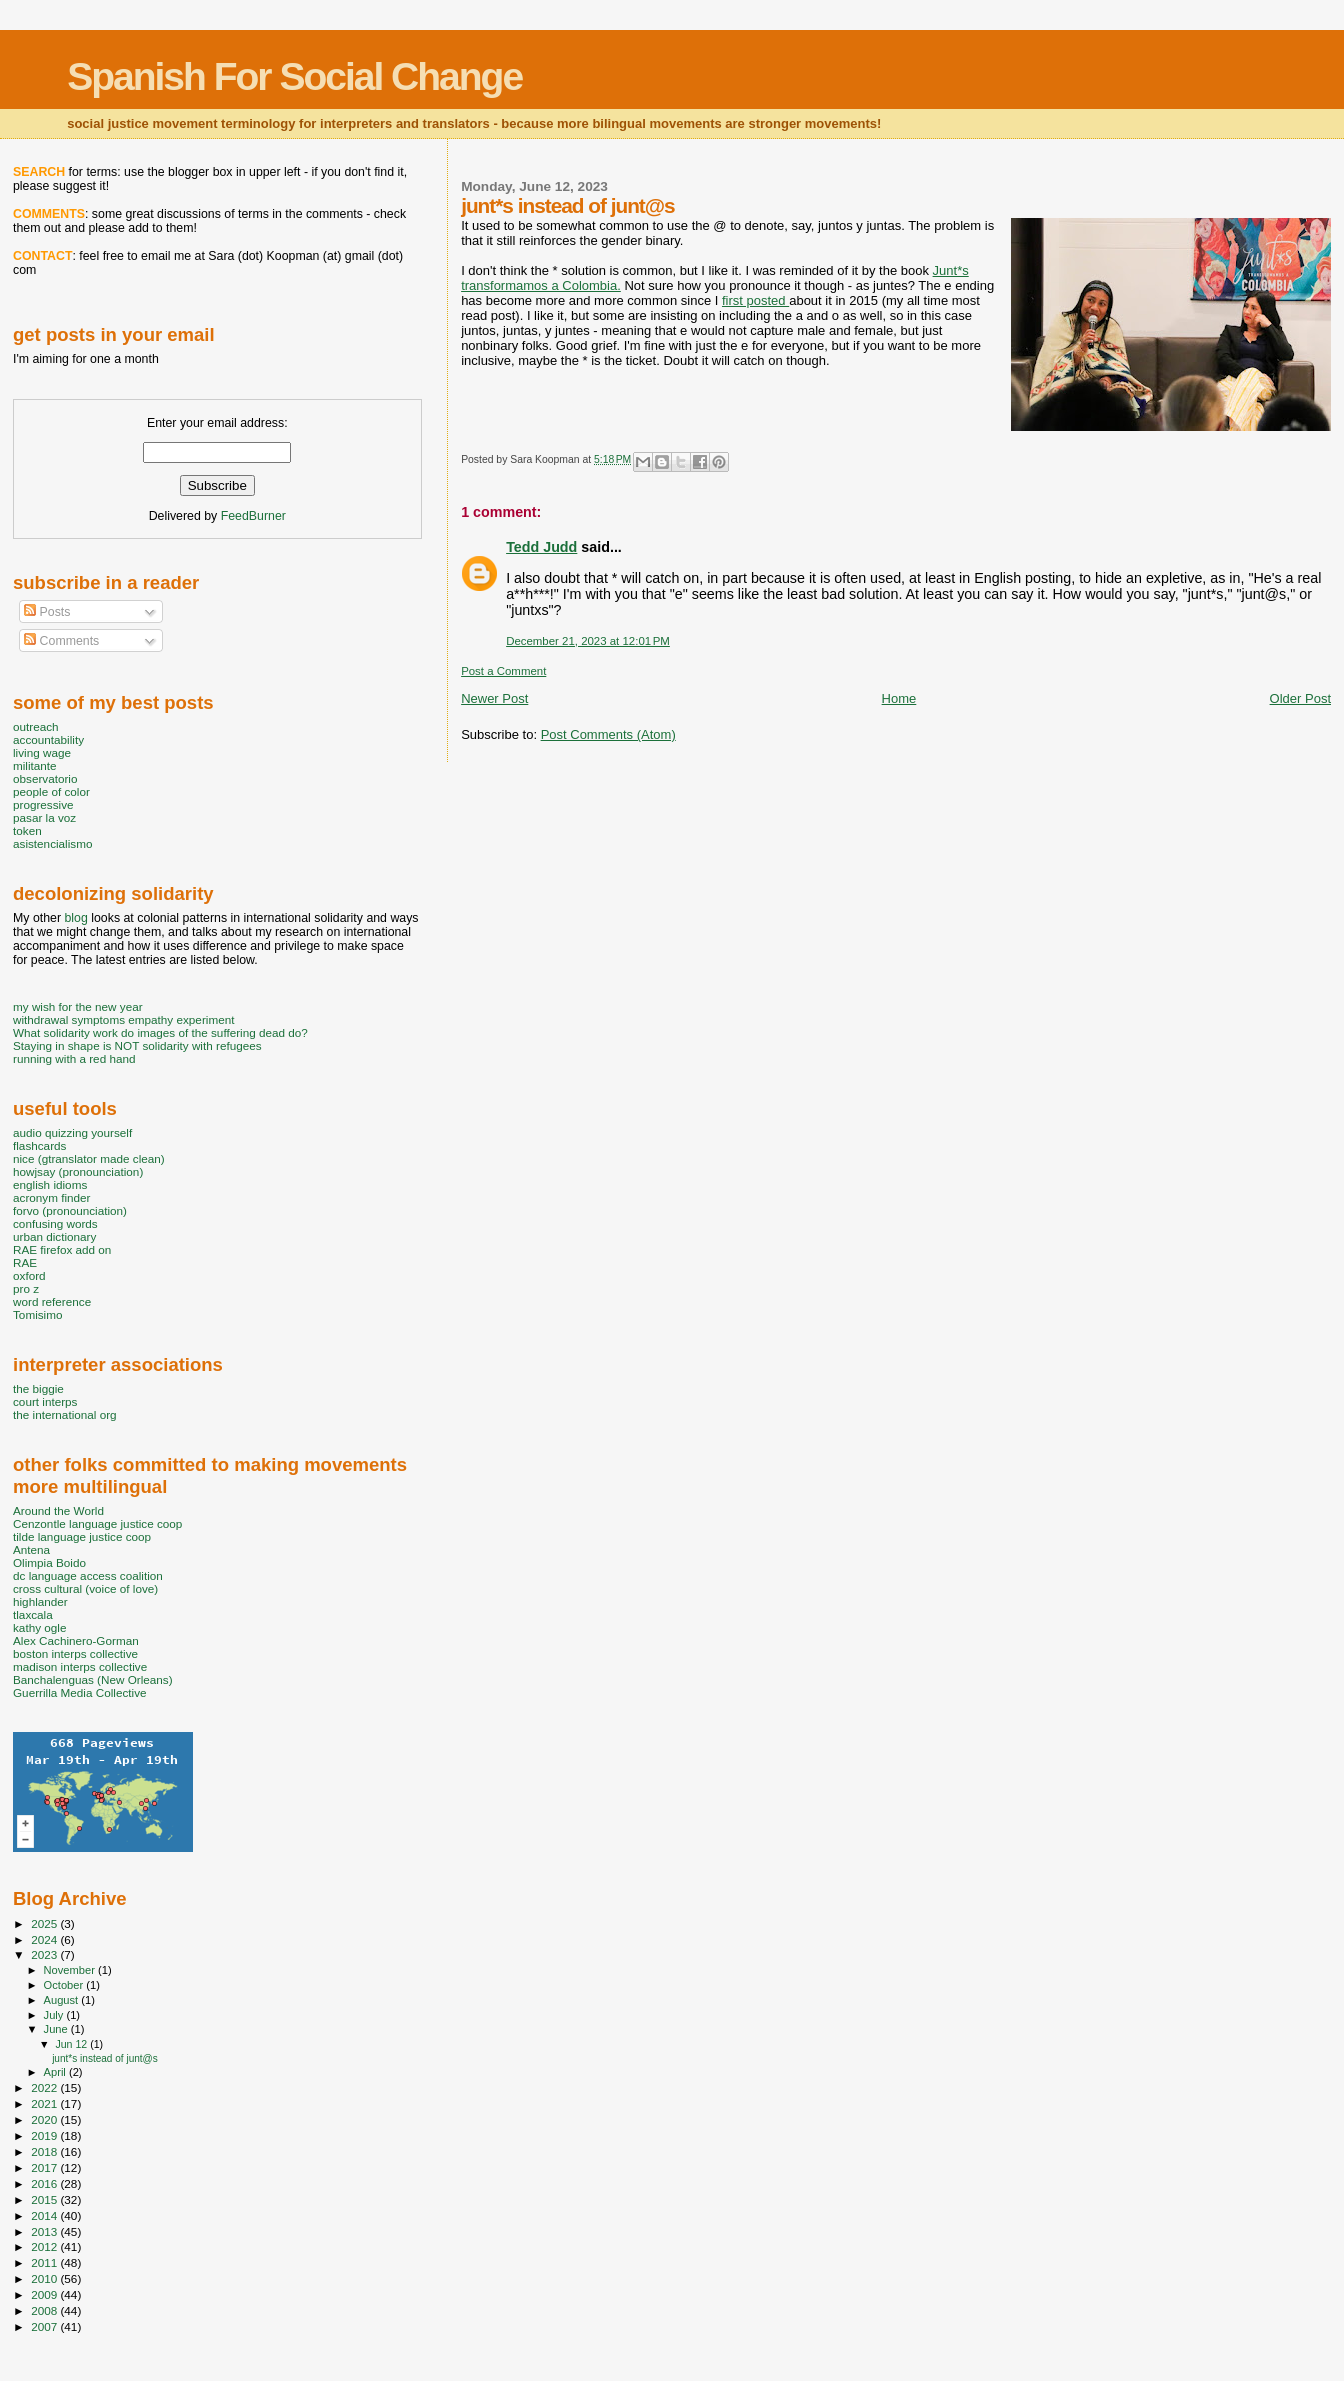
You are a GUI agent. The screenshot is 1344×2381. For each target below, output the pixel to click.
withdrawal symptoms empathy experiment (123, 1019)
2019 (45, 2135)
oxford (29, 1275)
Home (899, 698)
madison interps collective (80, 1666)
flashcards (39, 1145)
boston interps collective (75, 1653)
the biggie (38, 1388)
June (57, 2029)
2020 (45, 2119)
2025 (45, 1923)
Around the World (58, 1510)
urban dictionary (54, 1236)
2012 (45, 2246)
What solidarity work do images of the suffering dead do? (160, 1032)
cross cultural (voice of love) (85, 1588)
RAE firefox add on (62, 1249)
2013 (45, 2231)
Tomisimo (37, 1314)
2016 (45, 2183)
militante (35, 765)
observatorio (45, 778)
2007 (45, 2326)
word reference (52, 1301)
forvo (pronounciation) (70, 1210)
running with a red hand (74, 1058)
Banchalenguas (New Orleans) (93, 1679)
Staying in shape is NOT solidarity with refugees (137, 1045)
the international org (65, 1414)
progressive (43, 804)
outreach (36, 726)
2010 (45, 2278)
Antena (31, 1549)
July (55, 2015)
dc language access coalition (88, 1575)
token (27, 830)
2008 (45, 2310)
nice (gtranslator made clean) (89, 1158)
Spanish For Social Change (294, 76)
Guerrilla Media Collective (80, 1692)
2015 (45, 2199)
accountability (48, 739)
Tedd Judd (541, 547)
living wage (42, 752)
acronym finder (52, 1197)
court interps (45, 1401)
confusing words (55, 1223)
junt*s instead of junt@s (105, 2058)
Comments (61, 641)
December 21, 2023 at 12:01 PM (588, 641)
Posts (47, 612)
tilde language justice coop (82, 1536)
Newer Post (494, 698)
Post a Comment (503, 671)
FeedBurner (253, 516)
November (71, 1970)
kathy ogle (39, 1627)
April (56, 2072)
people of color (51, 791)
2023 (45, 1954)
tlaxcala (33, 1614)
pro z (26, 1288)
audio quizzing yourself (72, 1132)
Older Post (1300, 698)
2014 (45, 2215)
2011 (45, 2262)
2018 (45, 2151)
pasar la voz (44, 817)
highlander (40, 1601)
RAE (25, 1262)
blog (75, 918)
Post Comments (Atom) (608, 734)
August (63, 2000)
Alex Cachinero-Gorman (76, 1640)
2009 (45, 2294)
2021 (45, 2103)
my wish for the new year (78, 1006)
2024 (45, 1939)
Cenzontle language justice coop (97, 1523)
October (65, 1985)
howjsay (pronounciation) (78, 1171)
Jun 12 (72, 2044)
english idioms (50, 1184)
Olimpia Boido (49, 1562)
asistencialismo (52, 843)
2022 (45, 2087)
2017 (45, 2167)
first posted (755, 300)
